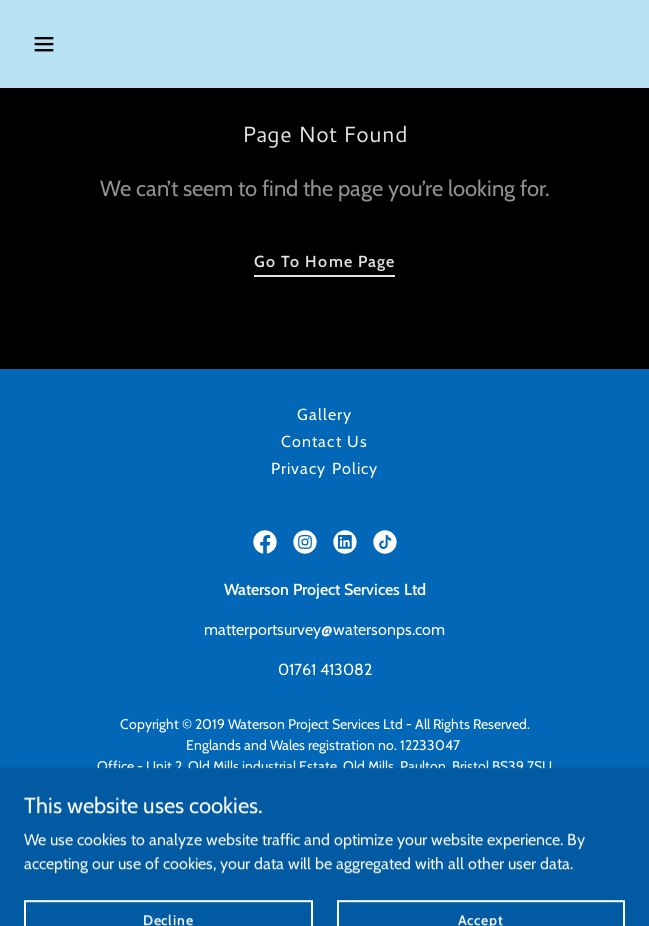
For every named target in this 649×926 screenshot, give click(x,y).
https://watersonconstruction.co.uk (324, 829)
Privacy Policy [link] (324, 468)
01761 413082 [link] (325, 669)
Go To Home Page (324, 261)
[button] (93, 44)
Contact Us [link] (324, 441)
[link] (265, 542)
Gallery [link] (324, 414)
